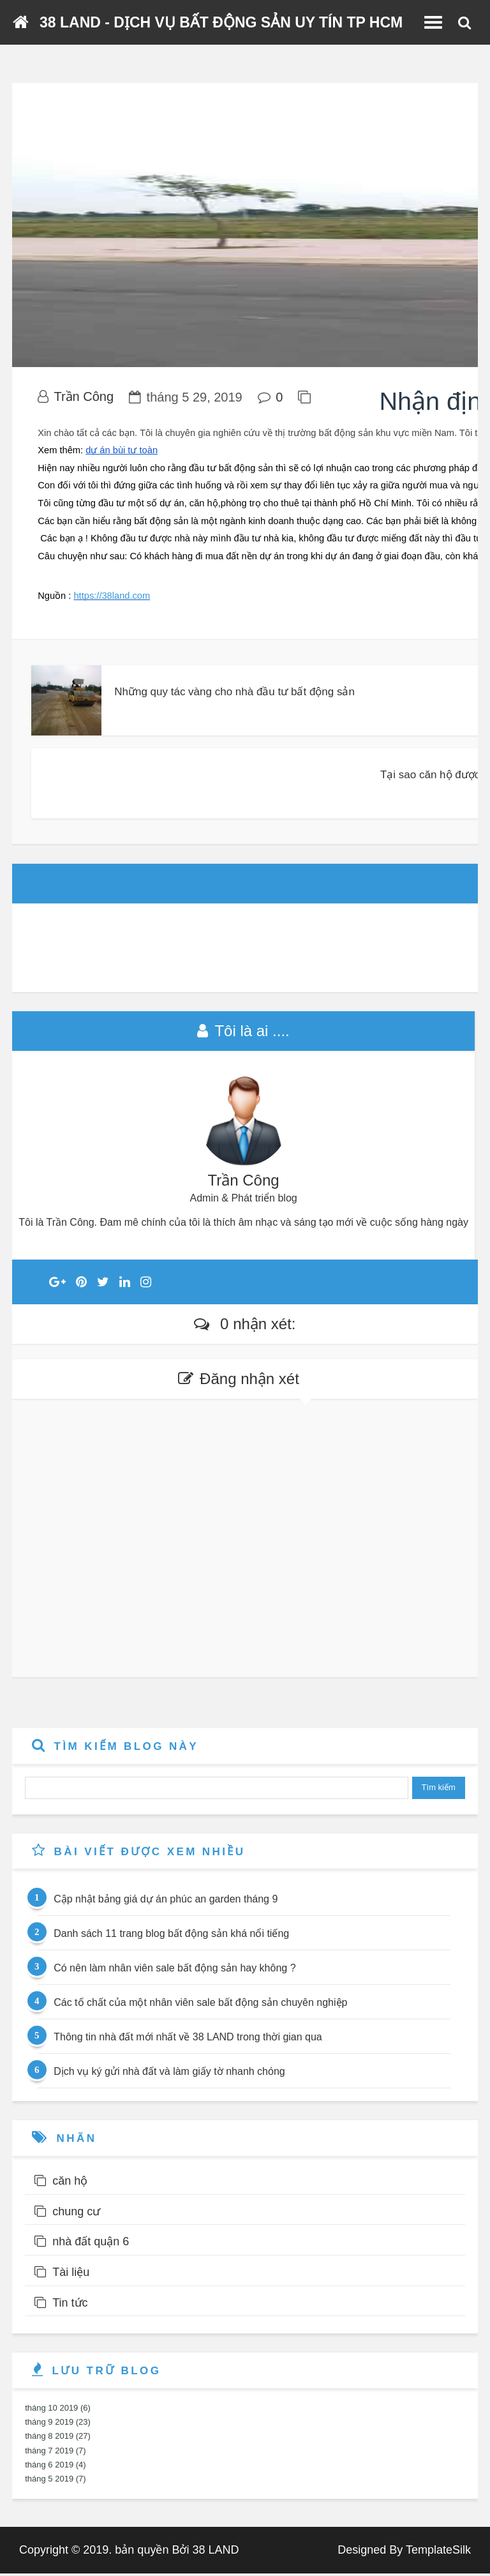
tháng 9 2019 (49, 2425)
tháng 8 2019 (49, 2439)
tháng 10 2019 (51, 2410)
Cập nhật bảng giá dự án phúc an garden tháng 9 (166, 1902)
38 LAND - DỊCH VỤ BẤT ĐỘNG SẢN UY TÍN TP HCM (221, 22)
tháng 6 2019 (49, 2467)
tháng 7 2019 (49, 2453)
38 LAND (215, 2552)
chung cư (76, 2214)
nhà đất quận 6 (90, 2244)
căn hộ (69, 2183)
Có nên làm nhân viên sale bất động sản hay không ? (174, 1971)
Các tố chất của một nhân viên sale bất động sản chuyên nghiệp (200, 2005)
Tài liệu (70, 2274)
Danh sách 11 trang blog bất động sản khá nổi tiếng (171, 1936)
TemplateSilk (438, 2552)
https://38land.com (111, 599)
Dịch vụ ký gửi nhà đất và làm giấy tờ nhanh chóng (169, 2074)
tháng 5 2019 (49, 2481)
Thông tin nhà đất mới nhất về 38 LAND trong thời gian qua (188, 2040)
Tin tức (69, 2305)
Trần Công (84, 400)
